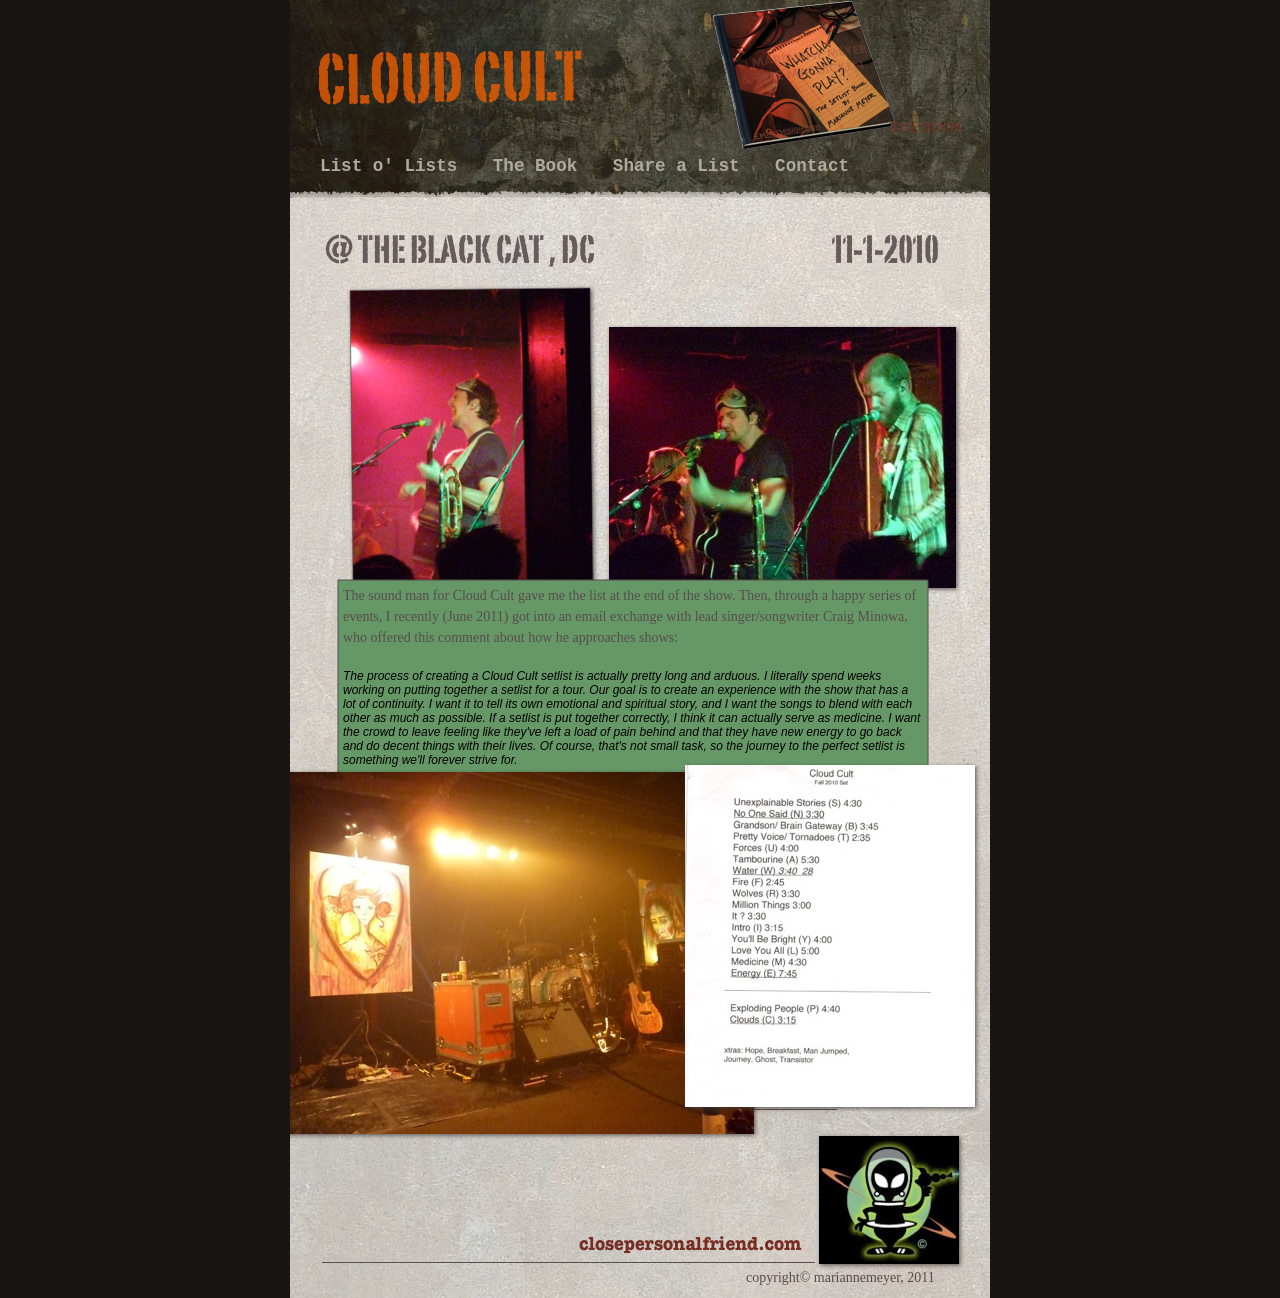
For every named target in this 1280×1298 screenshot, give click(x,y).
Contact (812, 166)
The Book (540, 166)
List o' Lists (394, 166)
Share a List (681, 166)
